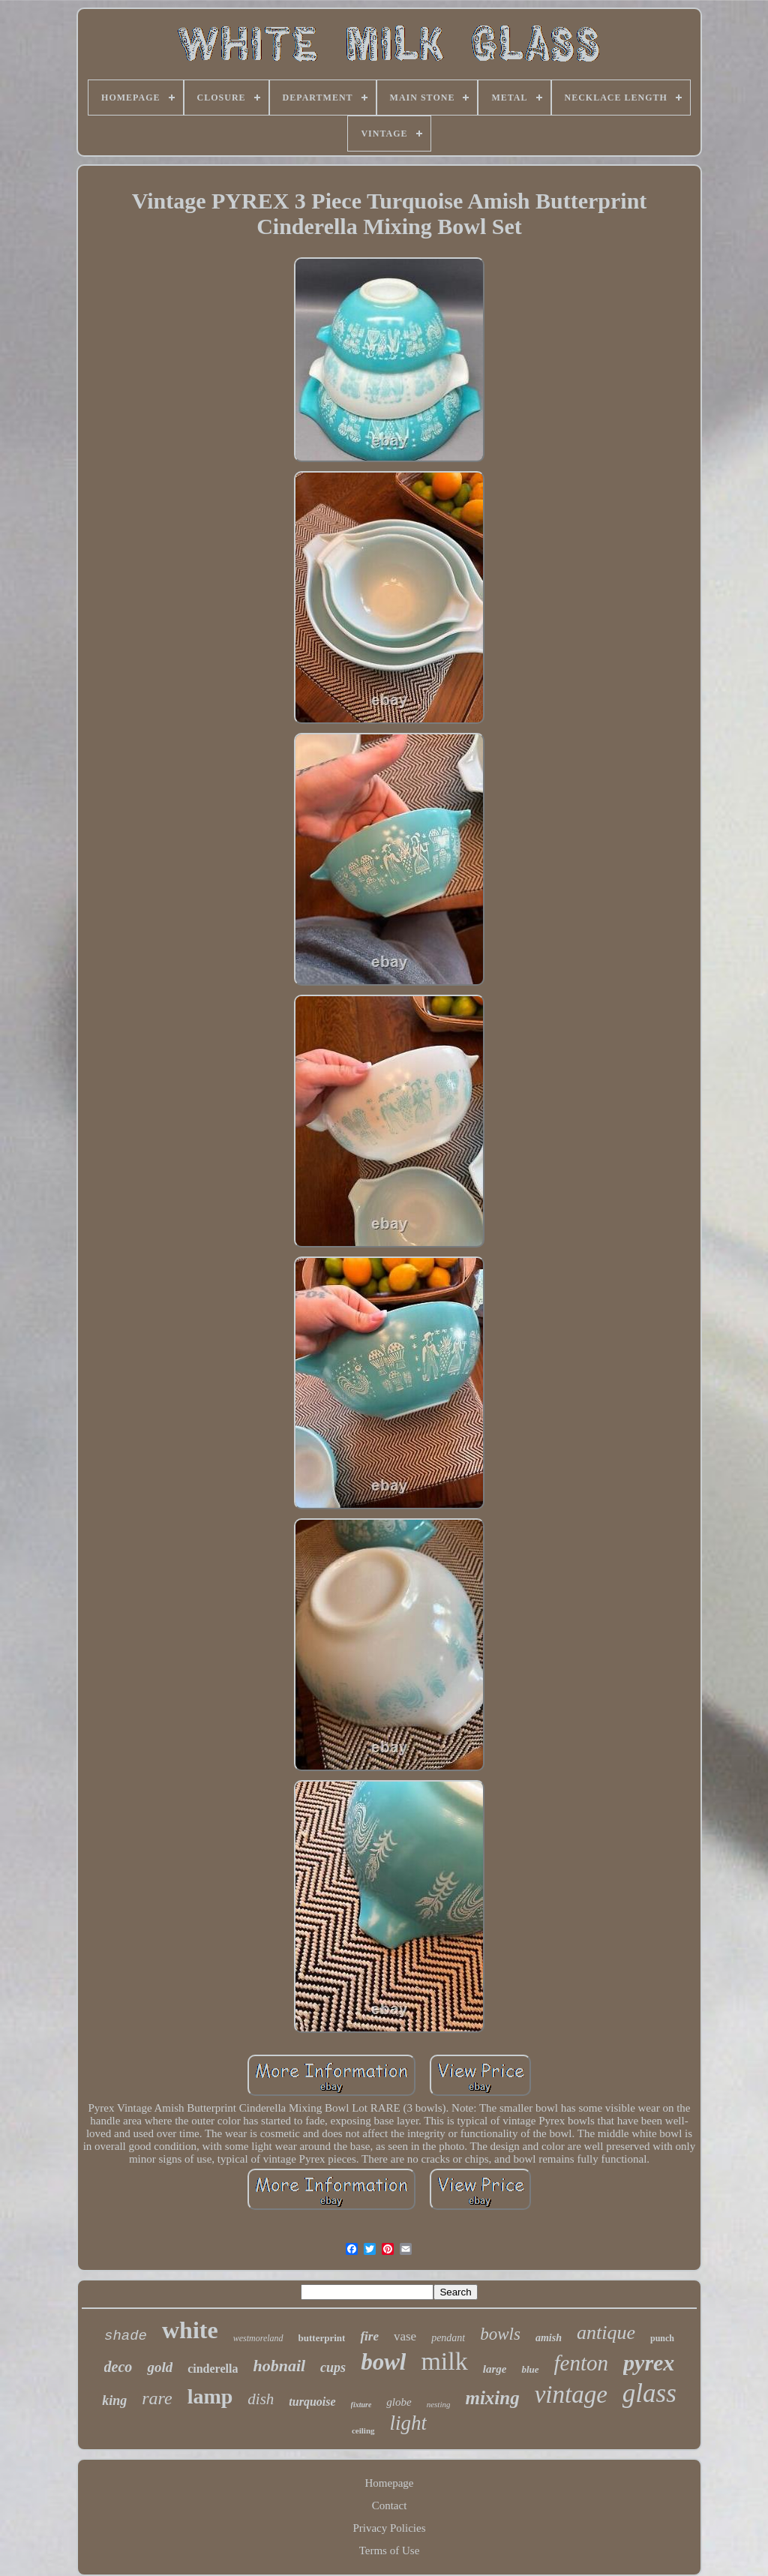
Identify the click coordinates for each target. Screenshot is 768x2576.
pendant (448, 2337)
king (114, 2400)
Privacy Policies (388, 2528)
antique (606, 2332)
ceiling (363, 2430)
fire (369, 2336)
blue (529, 2369)
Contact (389, 2505)
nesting (439, 2404)
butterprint (322, 2337)
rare (157, 2398)
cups (333, 2367)
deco (118, 2366)
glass (649, 2393)
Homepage (389, 2483)
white (190, 2329)
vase (405, 2336)
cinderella (213, 2368)
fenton (581, 2363)
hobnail (279, 2365)
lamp (210, 2396)
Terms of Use (389, 2550)
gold (159, 2367)
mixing (492, 2398)
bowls (500, 2334)
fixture (361, 2404)
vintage (571, 2394)
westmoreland (258, 2338)
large (495, 2369)
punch (662, 2338)
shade (125, 2336)
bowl (383, 2362)
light (409, 2423)
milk (444, 2361)
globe (398, 2402)
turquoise (312, 2401)
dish (261, 2399)
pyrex (648, 2362)
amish (549, 2337)
